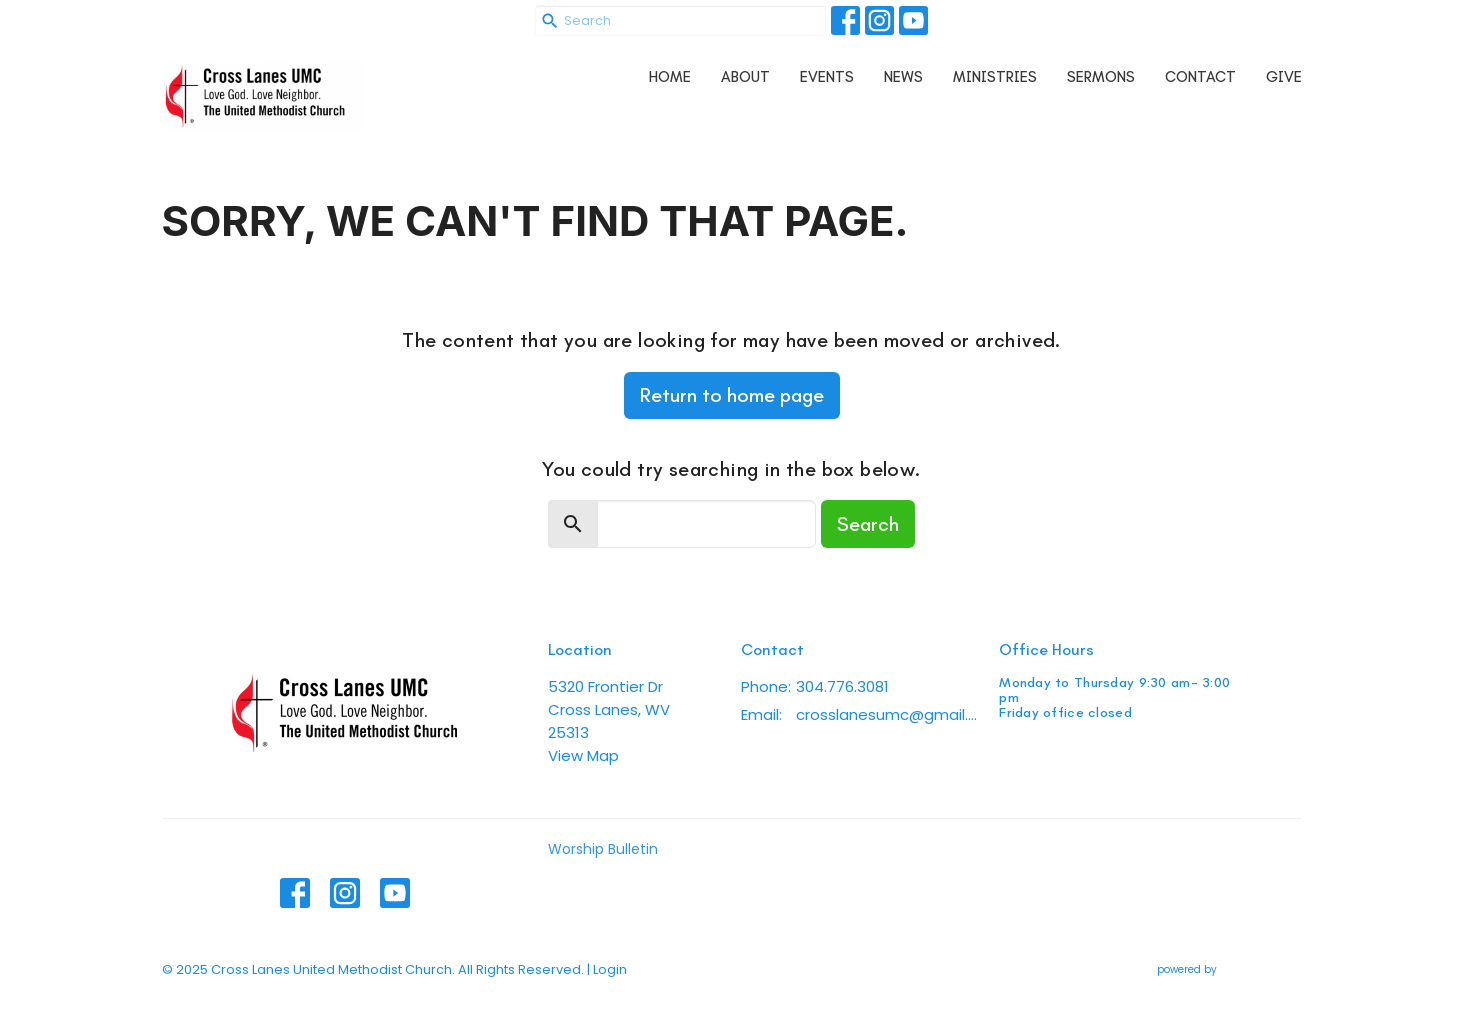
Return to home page (732, 395)
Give (1284, 77)
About (745, 77)
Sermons (1101, 77)
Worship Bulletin (603, 849)
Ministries (995, 77)
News (903, 77)
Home (670, 77)
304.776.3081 (842, 686)
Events (827, 77)
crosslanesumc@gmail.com (887, 714)
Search (868, 524)
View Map (583, 755)
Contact (1200, 77)
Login (610, 969)
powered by (1229, 969)
